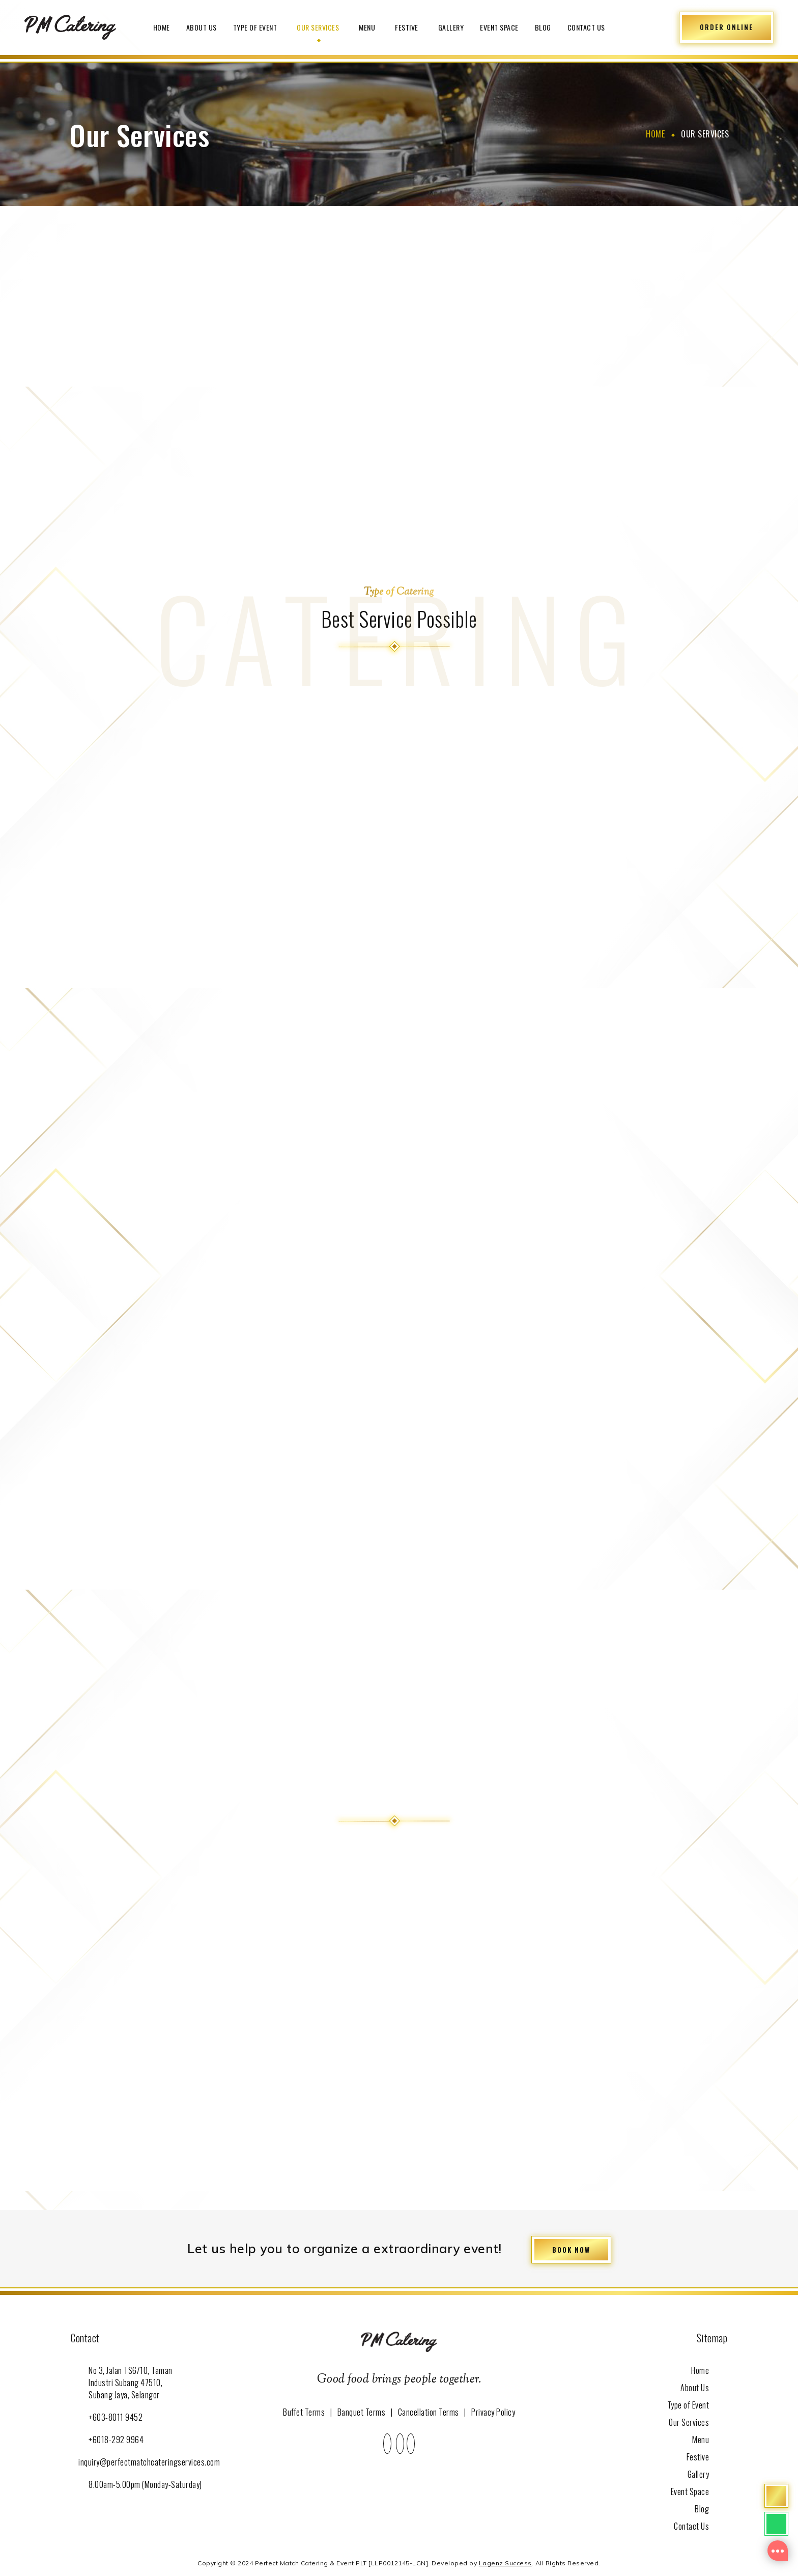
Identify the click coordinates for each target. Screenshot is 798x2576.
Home (161, 27)
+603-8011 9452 (115, 2415)
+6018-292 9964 (116, 2437)
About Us (201, 27)
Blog (543, 27)
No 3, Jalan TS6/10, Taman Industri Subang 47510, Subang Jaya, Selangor (131, 2380)
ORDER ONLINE (726, 27)
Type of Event (257, 27)
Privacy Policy (493, 2410)
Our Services (320, 27)
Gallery (451, 27)
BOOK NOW (571, 2248)
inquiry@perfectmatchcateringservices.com (149, 2460)
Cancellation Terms (428, 2410)
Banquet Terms (361, 2410)
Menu (369, 27)
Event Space (499, 27)
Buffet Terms (304, 2410)
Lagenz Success (505, 2561)
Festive (408, 27)
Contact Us (586, 27)
